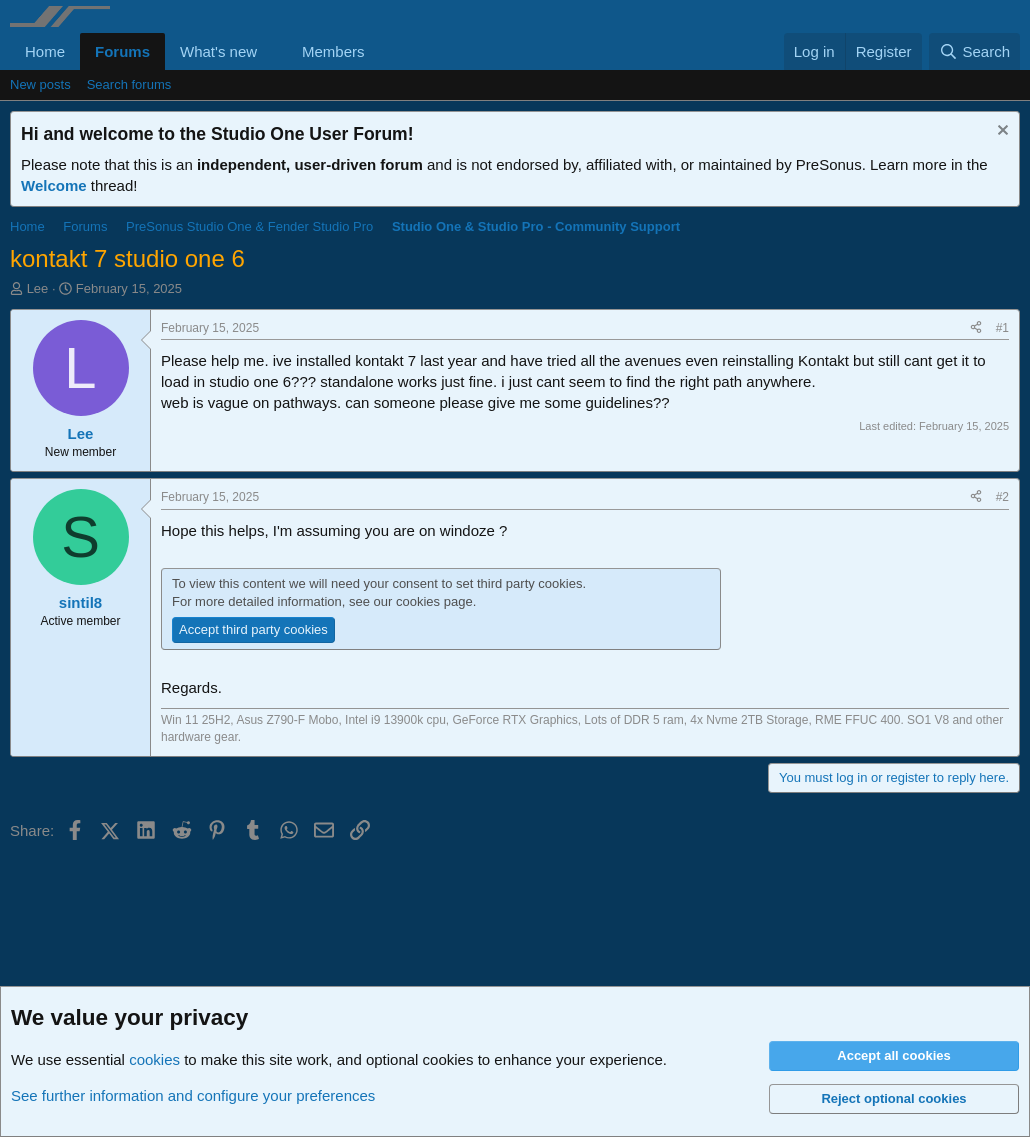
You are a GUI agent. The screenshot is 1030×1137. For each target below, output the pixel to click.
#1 (1002, 328)
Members (333, 51)
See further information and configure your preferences (193, 1095)
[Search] (974, 51)
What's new (218, 51)
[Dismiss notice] (1000, 132)
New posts (40, 84)
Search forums (129, 84)
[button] (273, 51)
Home (45, 51)
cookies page (434, 601)
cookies (154, 1059)
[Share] (976, 328)
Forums (122, 51)
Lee (38, 288)
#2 (1002, 497)
